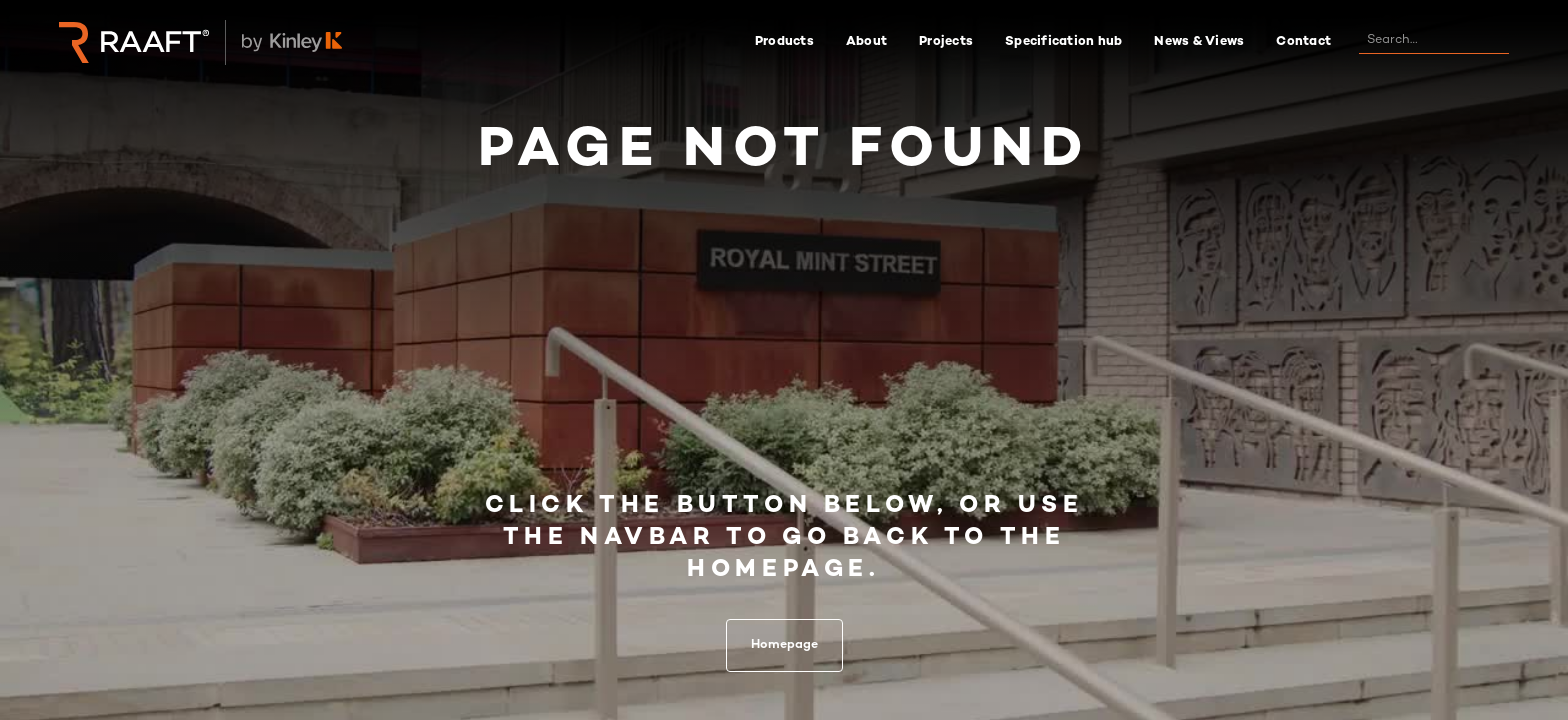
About (866, 42)
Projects (946, 42)
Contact (1303, 42)
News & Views (1199, 42)
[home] (134, 42)
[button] (784, 42)
